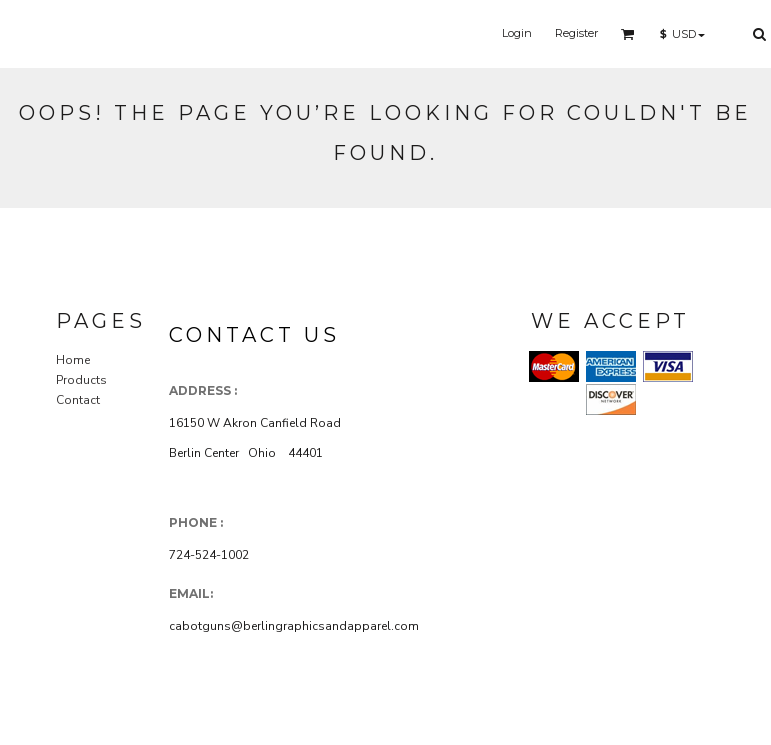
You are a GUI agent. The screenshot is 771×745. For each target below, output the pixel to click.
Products (81, 380)
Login (517, 33)
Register (576, 33)
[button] (628, 34)
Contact (78, 400)
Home (73, 360)
